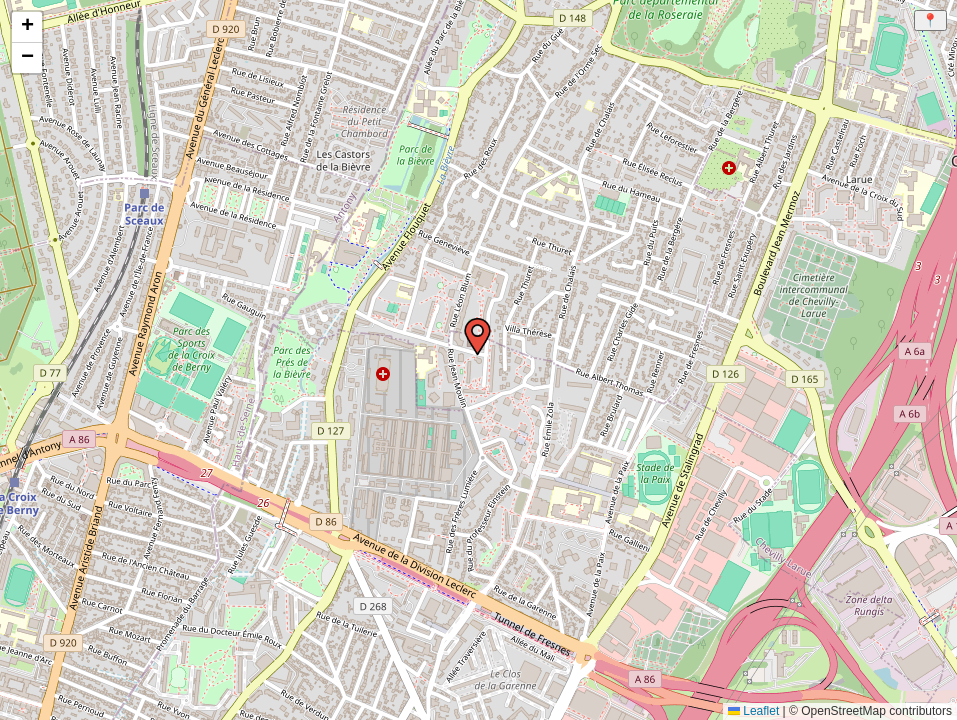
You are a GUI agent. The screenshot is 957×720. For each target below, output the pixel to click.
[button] (463, 322)
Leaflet (753, 711)
